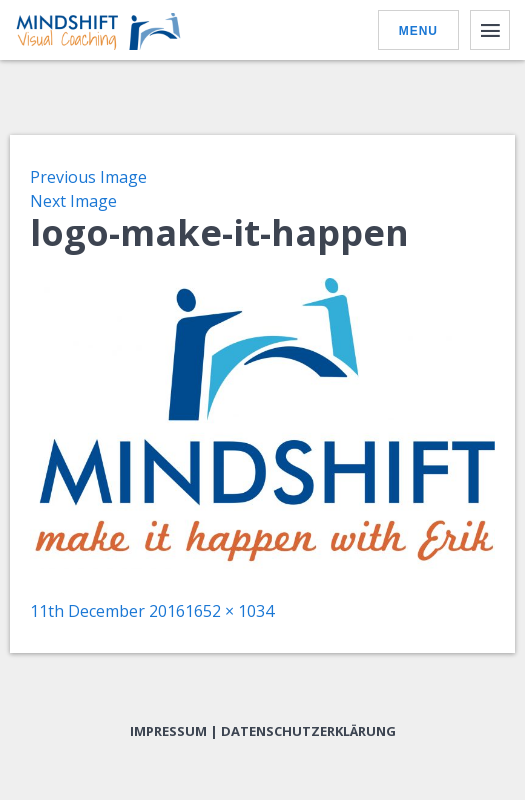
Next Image (73, 201)
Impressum (168, 731)
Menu (418, 31)
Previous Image (88, 177)
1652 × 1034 (229, 611)
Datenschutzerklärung (308, 731)
